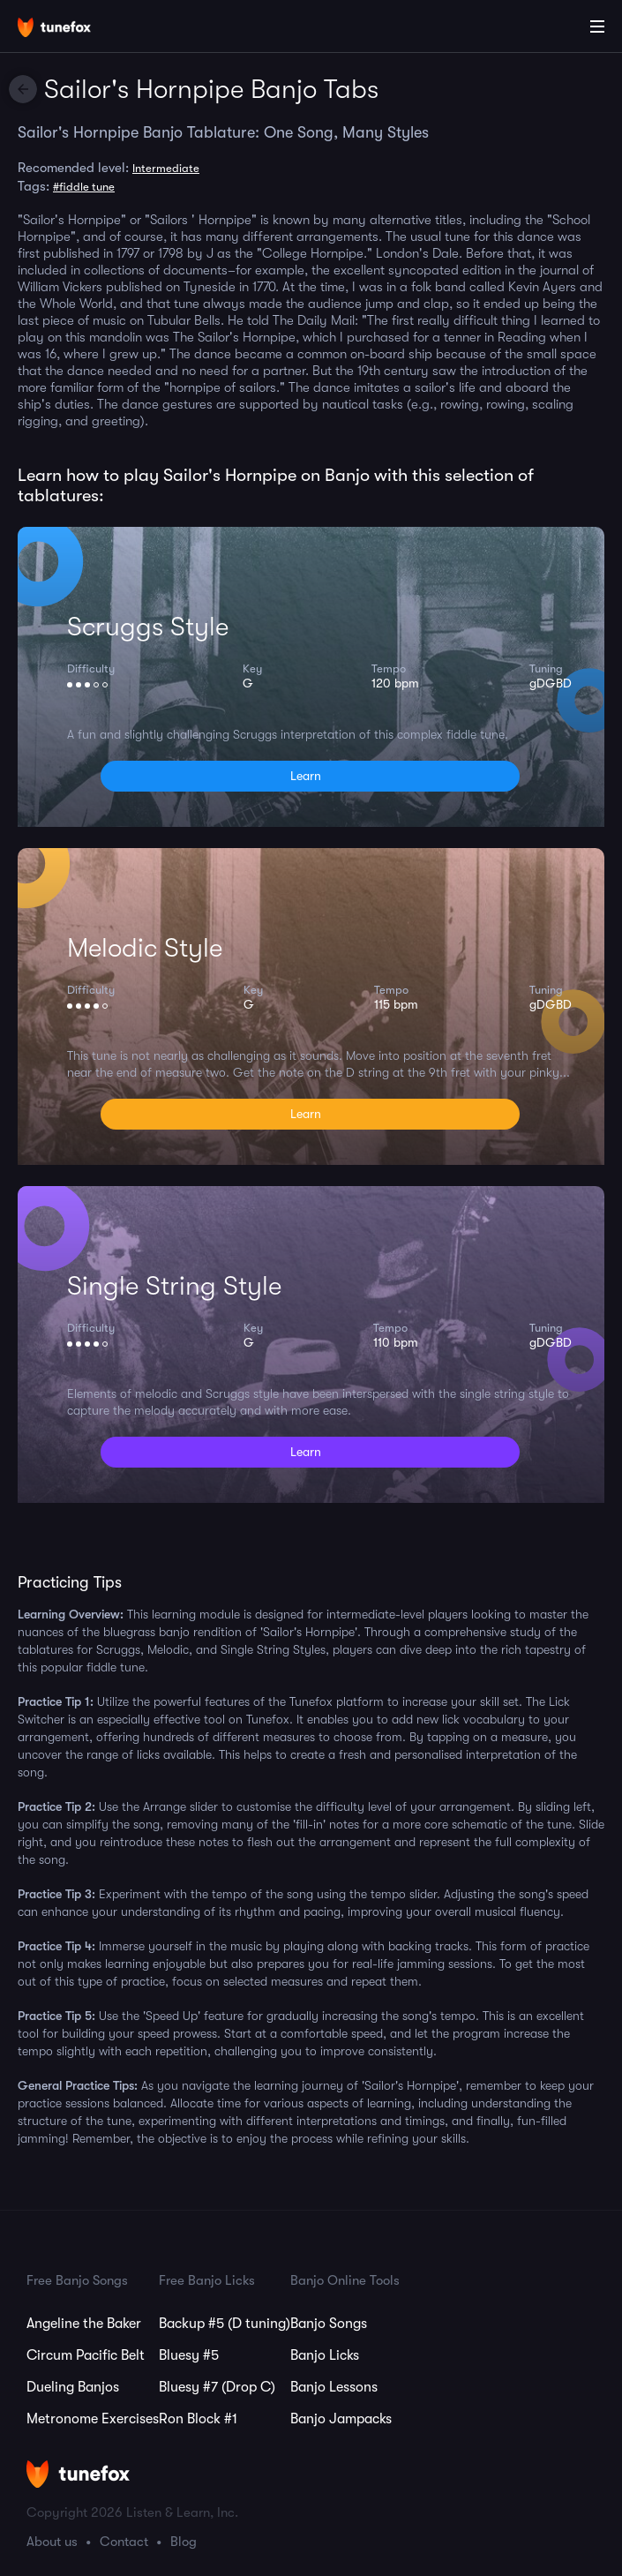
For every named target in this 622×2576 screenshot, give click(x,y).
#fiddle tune (84, 186)
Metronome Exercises (92, 2419)
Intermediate (165, 168)
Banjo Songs (328, 2324)
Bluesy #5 (189, 2355)
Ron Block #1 (198, 2419)
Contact (124, 2542)
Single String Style (174, 1286)
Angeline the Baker (83, 2324)
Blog (183, 2542)
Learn (305, 776)
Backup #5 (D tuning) (224, 2324)
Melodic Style (144, 948)
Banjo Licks (324, 2355)
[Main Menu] (597, 26)
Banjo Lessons (334, 2387)
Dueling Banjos (72, 2387)
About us (52, 2542)
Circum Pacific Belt (85, 2355)
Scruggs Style (148, 627)
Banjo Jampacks (341, 2419)
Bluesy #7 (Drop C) (217, 2387)
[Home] (71, 29)
